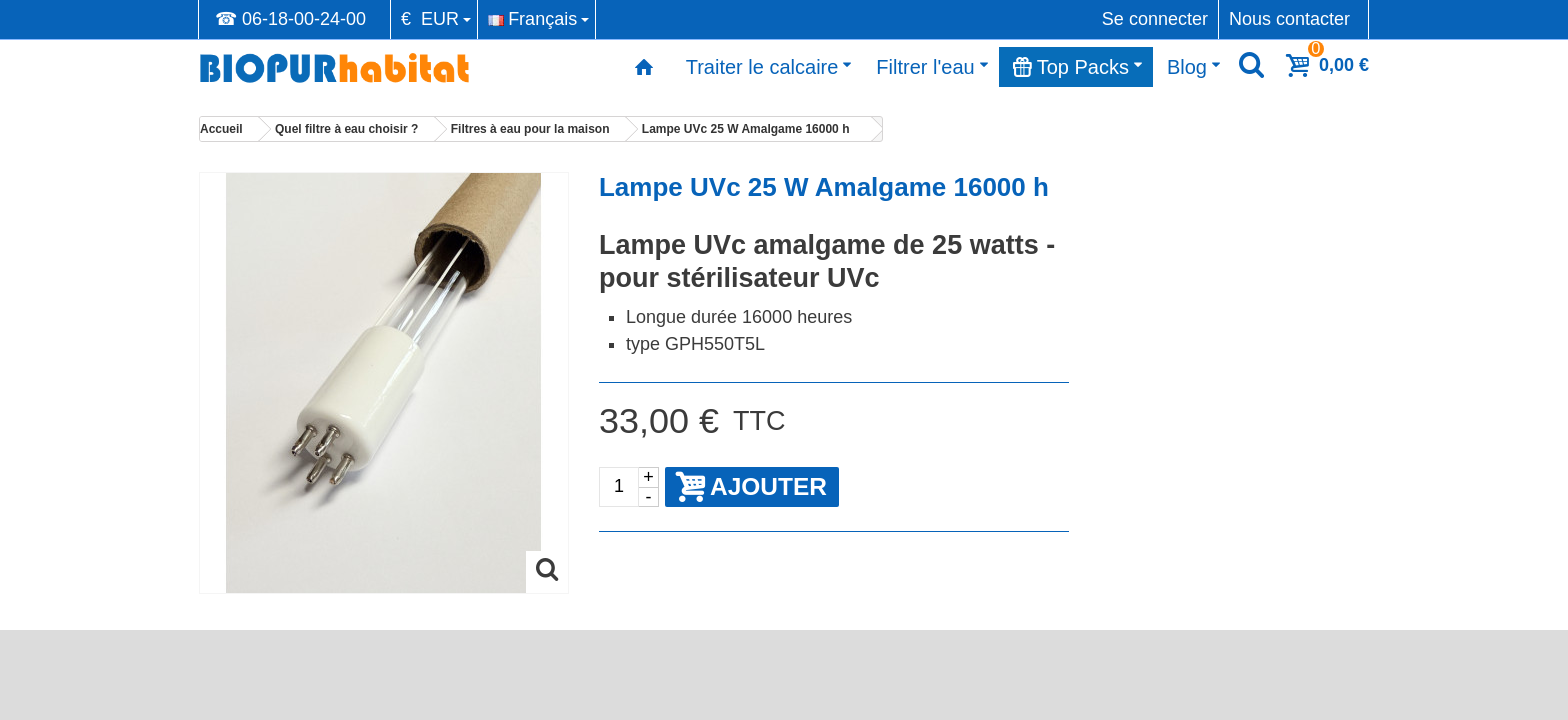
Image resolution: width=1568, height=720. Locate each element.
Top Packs (1078, 67)
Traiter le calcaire (769, 67)
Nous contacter (1289, 19)
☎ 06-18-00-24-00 (290, 19)
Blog (1194, 67)
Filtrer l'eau (932, 67)
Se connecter (1155, 19)
